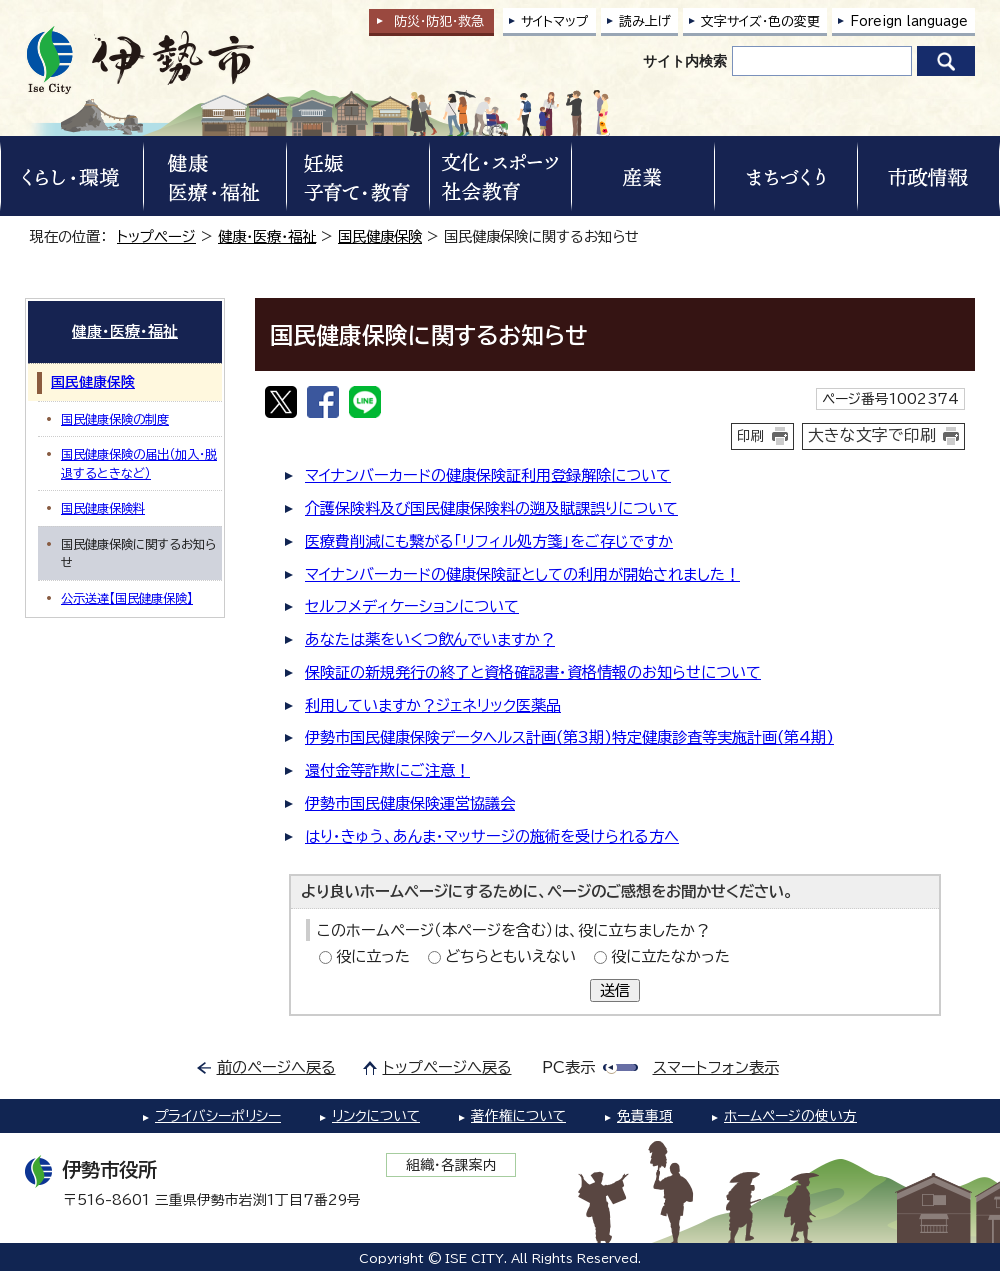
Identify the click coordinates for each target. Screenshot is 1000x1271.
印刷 (751, 436)
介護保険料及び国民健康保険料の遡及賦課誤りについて (491, 508)
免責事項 (645, 1116)
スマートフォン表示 (716, 1067)
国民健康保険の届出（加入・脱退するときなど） (139, 463)
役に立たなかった (670, 956)
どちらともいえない (510, 956)
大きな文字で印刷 (872, 435)
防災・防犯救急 (439, 21)
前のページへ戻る (276, 1067)
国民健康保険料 (103, 508)
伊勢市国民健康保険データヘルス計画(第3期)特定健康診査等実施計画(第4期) (569, 737)
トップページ (156, 236)
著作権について (518, 1116)
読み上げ (645, 21)
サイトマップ (555, 21)
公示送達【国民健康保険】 (127, 598)
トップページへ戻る (447, 1067)
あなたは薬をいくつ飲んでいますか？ (430, 639)
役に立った (373, 956)
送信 (615, 990)
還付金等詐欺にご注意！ (387, 770)
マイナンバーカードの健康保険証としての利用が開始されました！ (522, 574)
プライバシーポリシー (218, 1116)
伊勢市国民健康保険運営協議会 (410, 803)
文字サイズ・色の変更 (760, 21)
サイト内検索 (685, 61)
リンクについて (376, 1116)
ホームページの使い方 (790, 1116)
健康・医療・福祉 (267, 236)
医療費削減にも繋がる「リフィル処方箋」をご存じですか (489, 541)
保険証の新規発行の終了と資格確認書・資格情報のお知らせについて (533, 672)
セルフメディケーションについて (412, 606)
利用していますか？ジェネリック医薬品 (433, 705)
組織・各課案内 (451, 1165)
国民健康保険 (380, 236)
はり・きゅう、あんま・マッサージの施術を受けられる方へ (492, 836)
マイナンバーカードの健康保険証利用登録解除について (488, 475)
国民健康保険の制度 (115, 419)
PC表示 (568, 1067)
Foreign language (909, 21)
